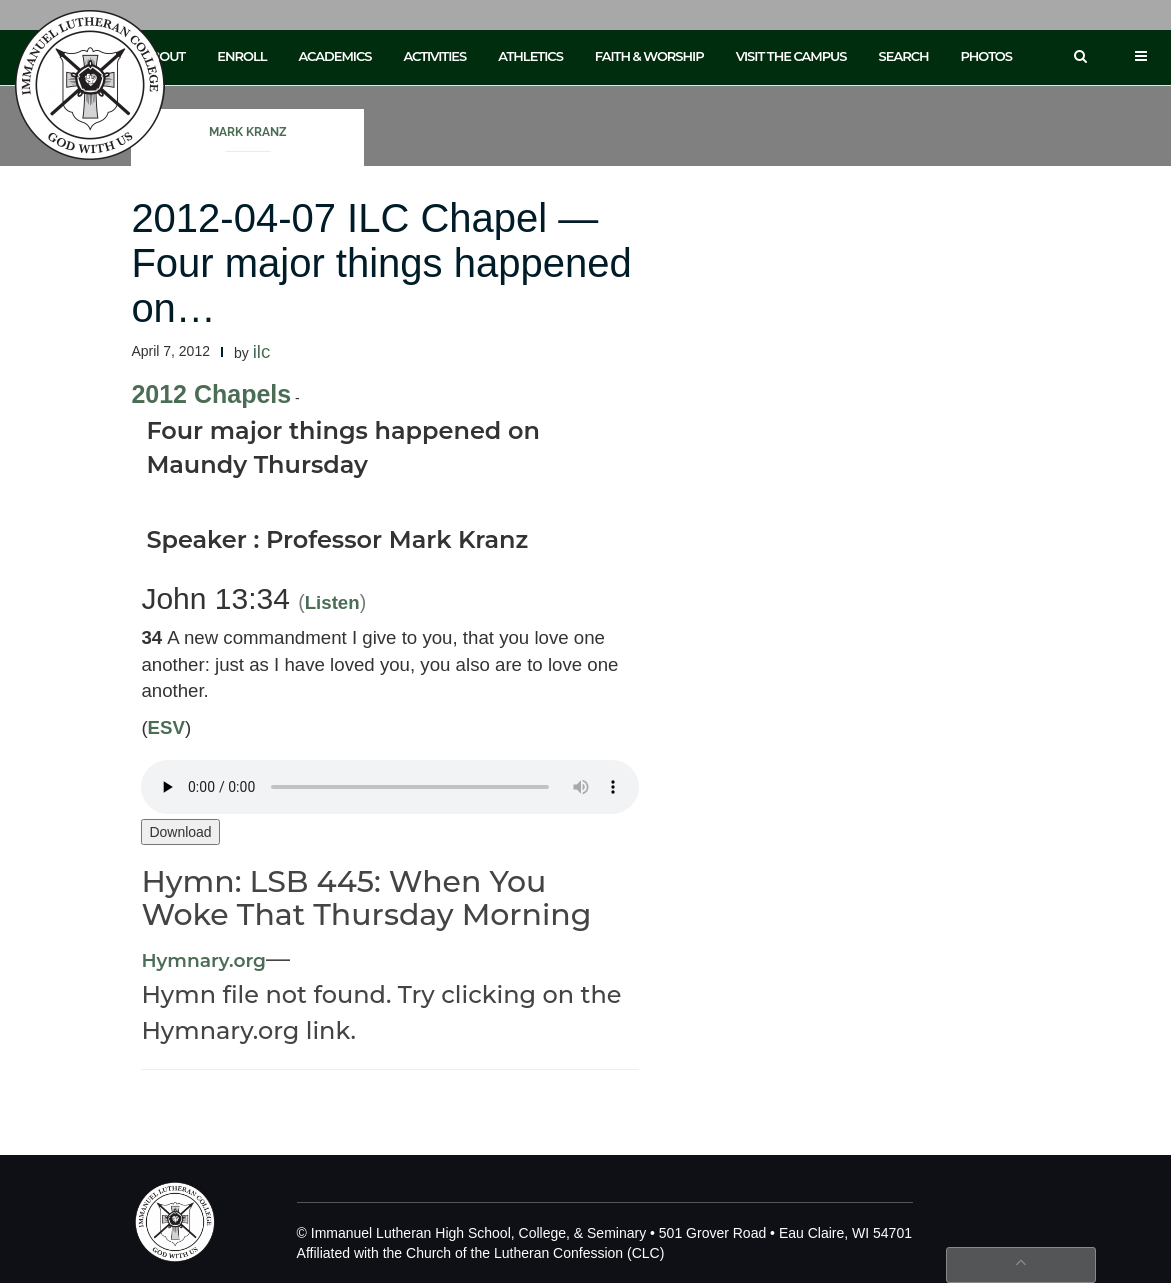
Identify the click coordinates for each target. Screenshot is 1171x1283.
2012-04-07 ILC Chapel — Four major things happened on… (381, 263)
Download (180, 832)
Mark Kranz (248, 132)
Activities (434, 56)
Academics (334, 56)
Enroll (241, 56)
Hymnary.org (203, 960)
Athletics (530, 56)
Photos (986, 56)
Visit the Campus (791, 56)
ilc (262, 351)
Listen (332, 602)
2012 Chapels (211, 394)
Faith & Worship (649, 56)
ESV (166, 727)
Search (904, 56)
